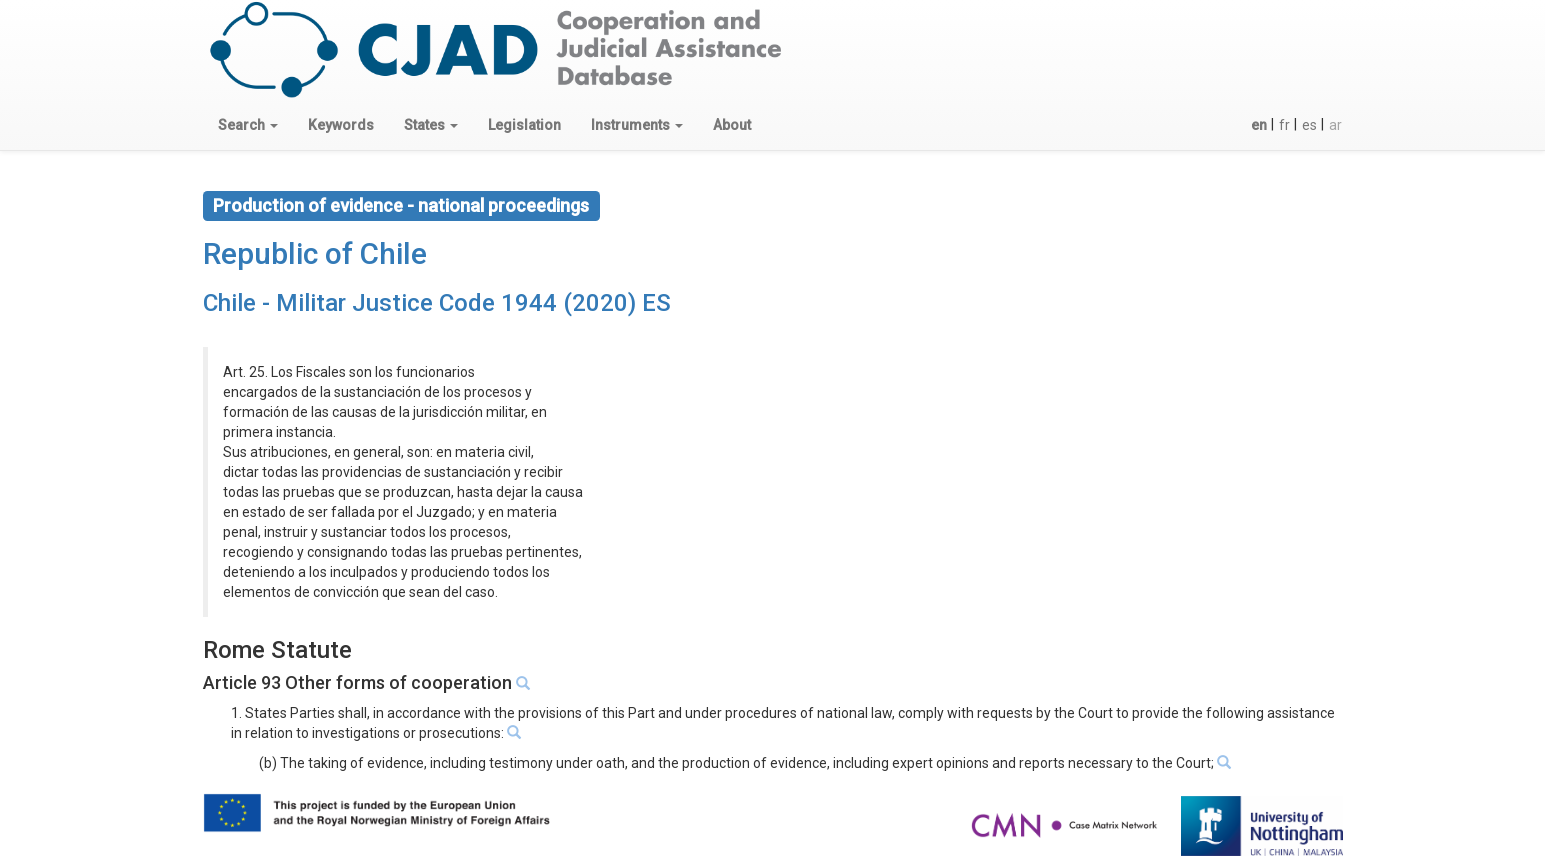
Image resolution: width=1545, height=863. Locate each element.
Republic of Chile (315, 253)
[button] (248, 125)
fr (1284, 125)
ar (1335, 125)
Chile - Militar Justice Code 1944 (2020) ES (437, 303)
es (1309, 125)
